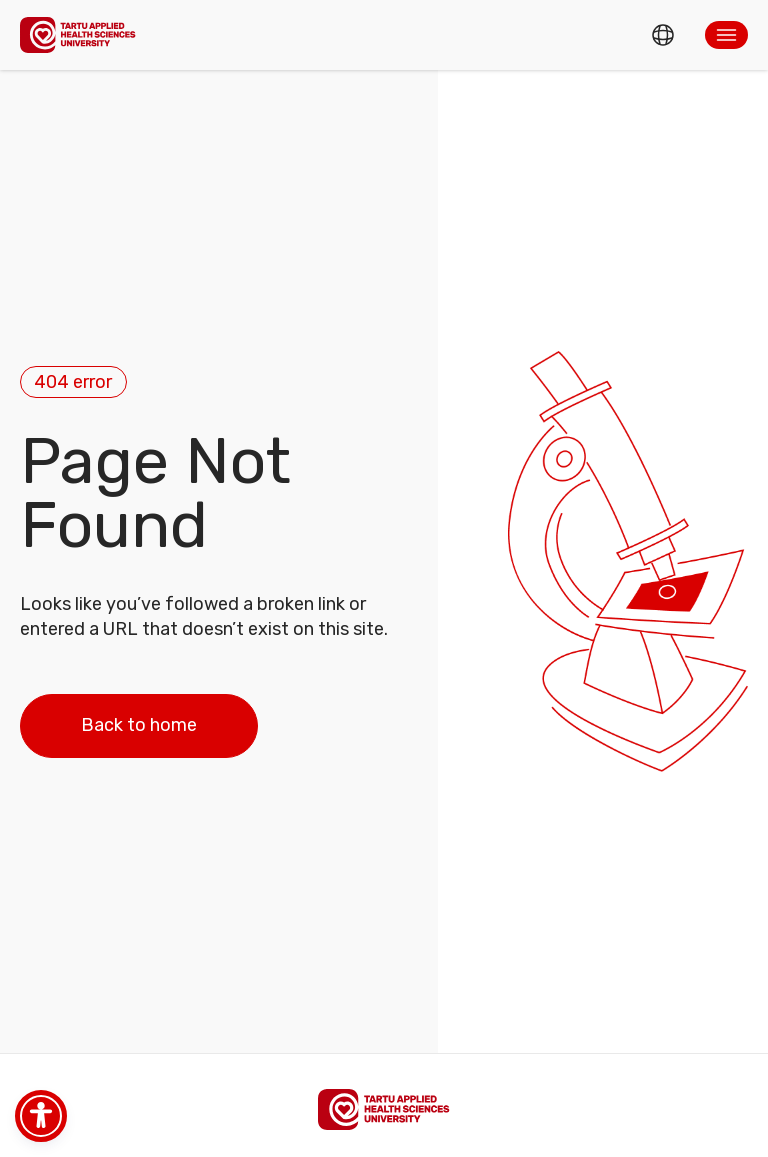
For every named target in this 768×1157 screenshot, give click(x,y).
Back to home (139, 725)
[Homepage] (78, 34)
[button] (726, 35)
